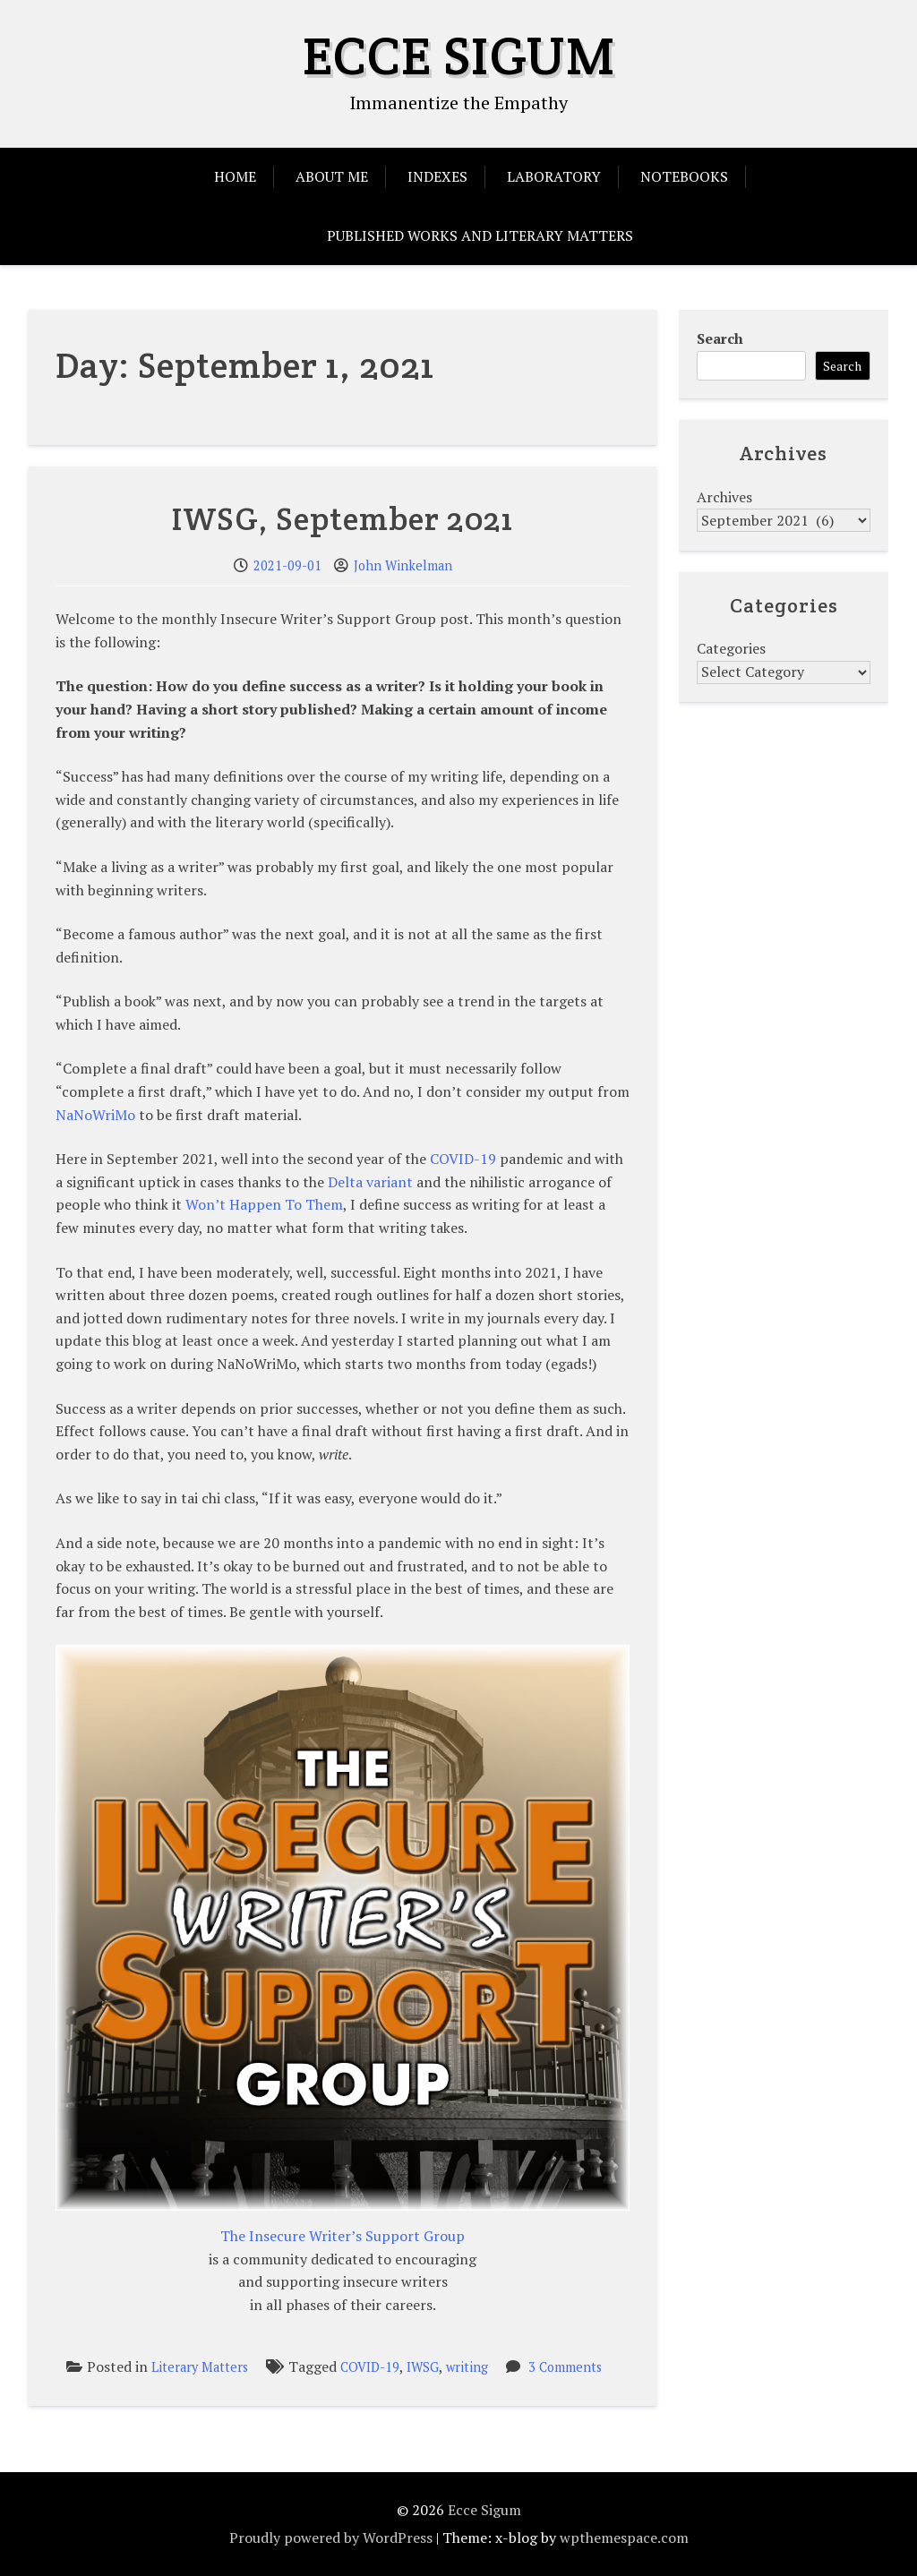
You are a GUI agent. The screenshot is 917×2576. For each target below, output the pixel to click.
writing (467, 2366)
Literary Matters (199, 2366)
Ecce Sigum (459, 55)
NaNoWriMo (95, 1115)
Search (720, 338)
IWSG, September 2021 (342, 518)
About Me (332, 176)
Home (235, 176)
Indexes (437, 176)
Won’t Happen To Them (264, 1204)
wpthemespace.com (624, 2537)
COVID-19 (463, 1158)
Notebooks (684, 176)
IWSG (423, 2366)
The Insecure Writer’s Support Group (342, 2236)
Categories (731, 648)
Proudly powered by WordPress (331, 2537)
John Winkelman (403, 565)
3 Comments (565, 2366)
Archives (724, 497)
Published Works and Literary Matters (480, 235)
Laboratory (554, 176)
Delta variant (370, 1182)
